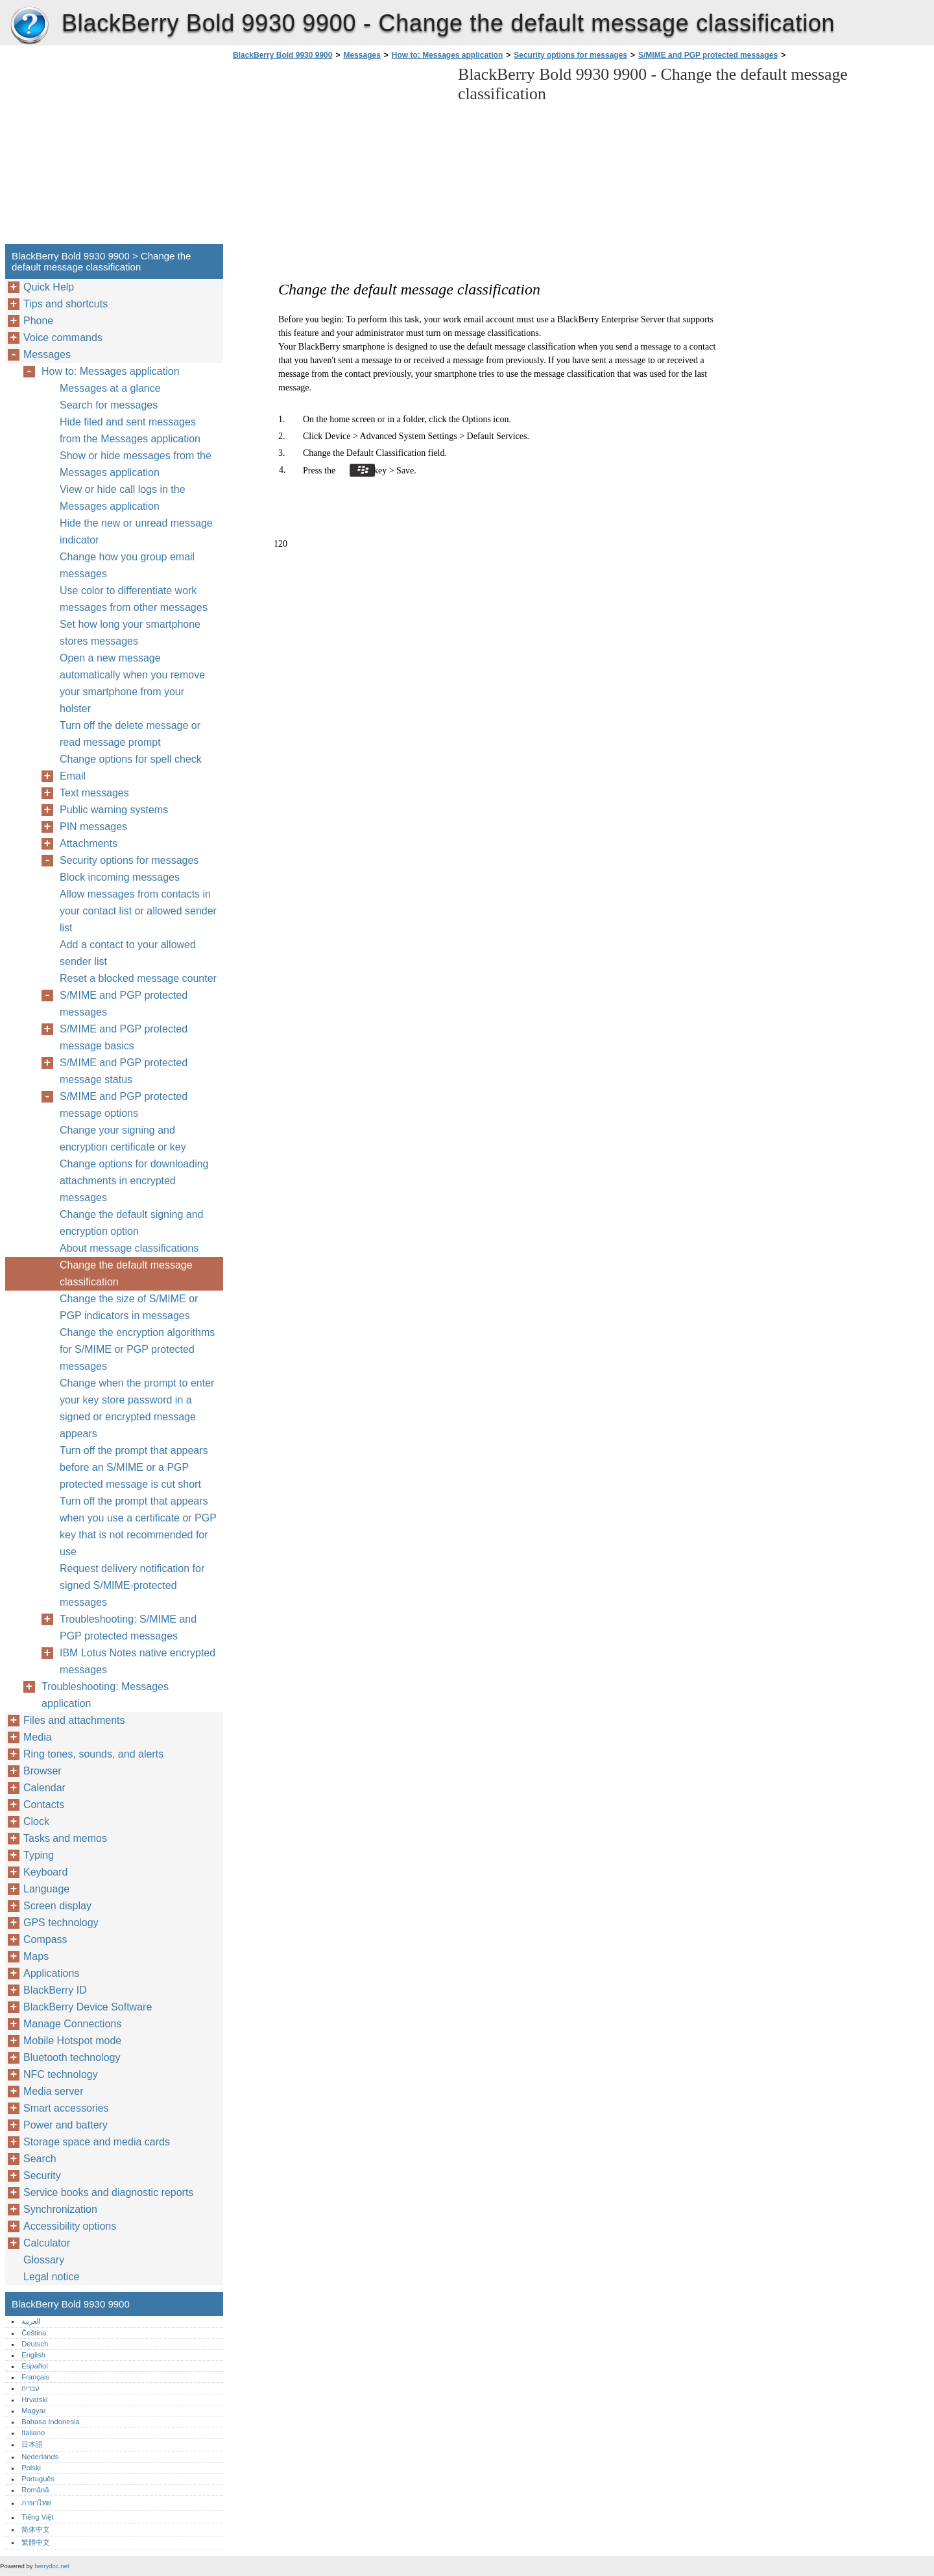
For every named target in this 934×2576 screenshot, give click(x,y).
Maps (36, 1956)
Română (35, 2490)
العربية (30, 2321)
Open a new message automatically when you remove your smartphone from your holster (132, 683)
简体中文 (35, 2529)
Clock (36, 1821)
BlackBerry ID (55, 1990)
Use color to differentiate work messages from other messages (134, 599)
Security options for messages (570, 55)
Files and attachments (74, 1720)
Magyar (33, 2411)
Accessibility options (69, 2226)
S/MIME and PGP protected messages (708, 55)
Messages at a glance (110, 388)
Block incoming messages (120, 877)
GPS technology (61, 1922)
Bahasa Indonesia (50, 2422)
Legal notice (51, 2276)
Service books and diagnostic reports (108, 2192)
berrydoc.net (51, 2566)
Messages (361, 55)
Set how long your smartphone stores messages (130, 633)
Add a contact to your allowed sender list (128, 953)
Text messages (94, 792)
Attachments (88, 843)
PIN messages (93, 826)
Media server (53, 2091)
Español (34, 2366)
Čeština (33, 2333)
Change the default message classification (126, 1273)
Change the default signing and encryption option (132, 1223)
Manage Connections (72, 2023)
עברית (30, 2388)
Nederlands (39, 2457)
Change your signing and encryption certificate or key (123, 1138)
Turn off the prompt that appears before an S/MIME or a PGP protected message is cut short (134, 1467)
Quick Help (48, 286)
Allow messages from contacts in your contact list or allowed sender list (138, 910)
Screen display (57, 1905)
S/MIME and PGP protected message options (123, 1105)
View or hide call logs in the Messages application (123, 498)
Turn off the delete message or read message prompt (130, 734)
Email (73, 775)
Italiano (33, 2433)
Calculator (46, 2242)
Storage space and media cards (96, 2141)
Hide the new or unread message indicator (136, 531)
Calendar (44, 1787)
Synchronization (60, 2209)
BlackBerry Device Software (87, 2006)
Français (35, 2377)
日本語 (32, 2444)
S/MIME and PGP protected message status (123, 1071)
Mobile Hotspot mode (72, 2040)
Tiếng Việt (37, 2517)
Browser (42, 1770)
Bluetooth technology (71, 2057)
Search (39, 2158)
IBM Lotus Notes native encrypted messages (137, 1661)
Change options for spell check (131, 759)
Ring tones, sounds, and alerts (93, 1753)
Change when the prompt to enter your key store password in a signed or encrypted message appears (137, 1408)
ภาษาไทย (36, 2503)
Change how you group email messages (127, 565)
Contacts (43, 1804)
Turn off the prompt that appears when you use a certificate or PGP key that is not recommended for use (138, 1526)
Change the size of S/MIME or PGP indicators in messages (129, 1307)
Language (46, 1888)
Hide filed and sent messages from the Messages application (130, 430)
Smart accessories (66, 2108)
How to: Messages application (447, 55)
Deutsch (34, 2344)
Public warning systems (114, 809)
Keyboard (45, 1872)
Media (37, 1737)
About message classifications (129, 1248)
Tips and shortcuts (65, 303)
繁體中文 (35, 2542)
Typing (38, 1855)
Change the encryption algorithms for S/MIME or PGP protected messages (137, 1349)
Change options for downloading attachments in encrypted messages (134, 1180)
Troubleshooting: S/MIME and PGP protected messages (128, 1627)
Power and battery (65, 2124)
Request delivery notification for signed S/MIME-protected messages (132, 1585)
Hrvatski (34, 2399)
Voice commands (62, 337)
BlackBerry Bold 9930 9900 (29, 25)
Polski (31, 2468)
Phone (38, 320)
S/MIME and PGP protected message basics (123, 1037)
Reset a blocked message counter (138, 978)
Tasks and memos (65, 1838)
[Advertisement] (339, 155)
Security (42, 2175)
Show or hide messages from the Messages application (135, 464)
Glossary (43, 2259)
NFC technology (60, 2074)
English (33, 2355)
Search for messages (109, 405)
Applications (51, 1973)
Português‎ (37, 2479)
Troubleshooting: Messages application (105, 1695)
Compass (45, 1939)
